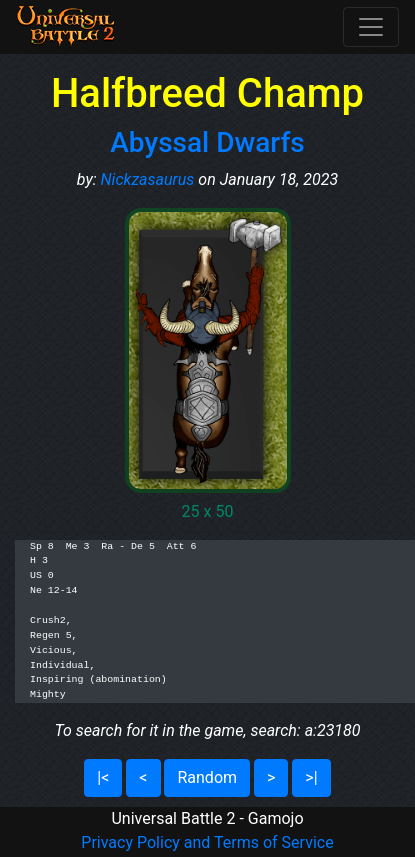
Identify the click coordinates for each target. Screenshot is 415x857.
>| (311, 777)
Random (207, 777)
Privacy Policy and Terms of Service (207, 842)
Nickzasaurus (148, 179)
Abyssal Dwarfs (207, 142)
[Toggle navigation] (371, 27)
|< (103, 777)
